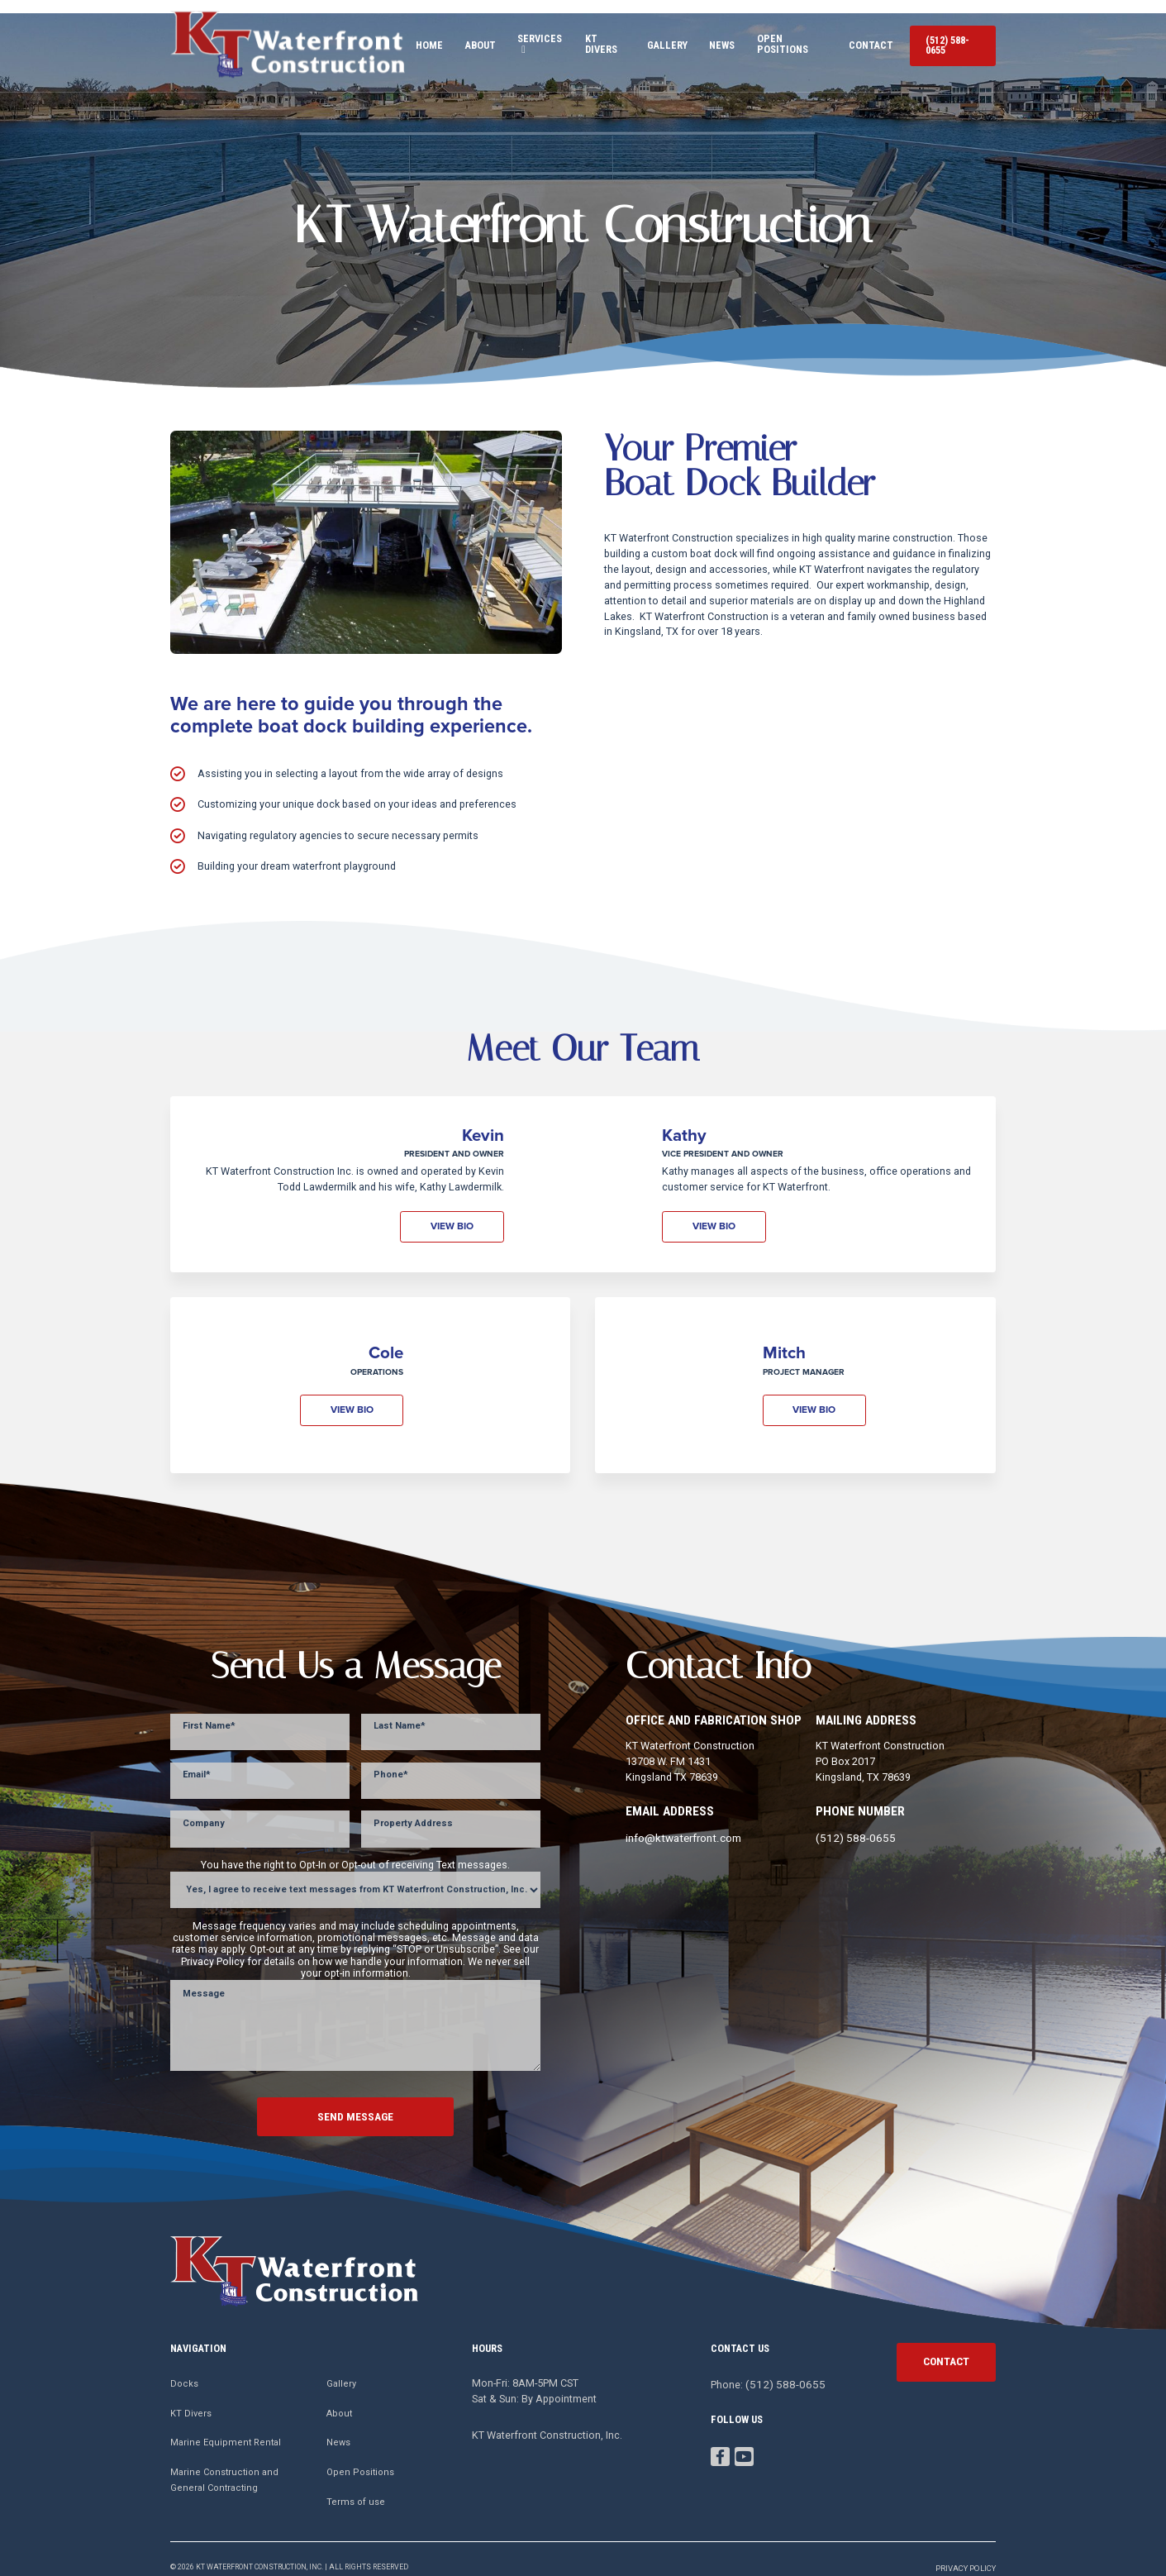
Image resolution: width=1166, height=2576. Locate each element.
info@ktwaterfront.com (680, 1821)
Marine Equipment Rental (225, 2425)
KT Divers (582, 38)
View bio (456, 1210)
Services (506, 38)
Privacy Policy (968, 2550)
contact (946, 2341)
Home (396, 38)
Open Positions (777, 38)
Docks (184, 2365)
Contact (861, 38)
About (447, 38)
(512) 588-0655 (948, 37)
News (703, 38)
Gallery (648, 38)
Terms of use (355, 2483)
